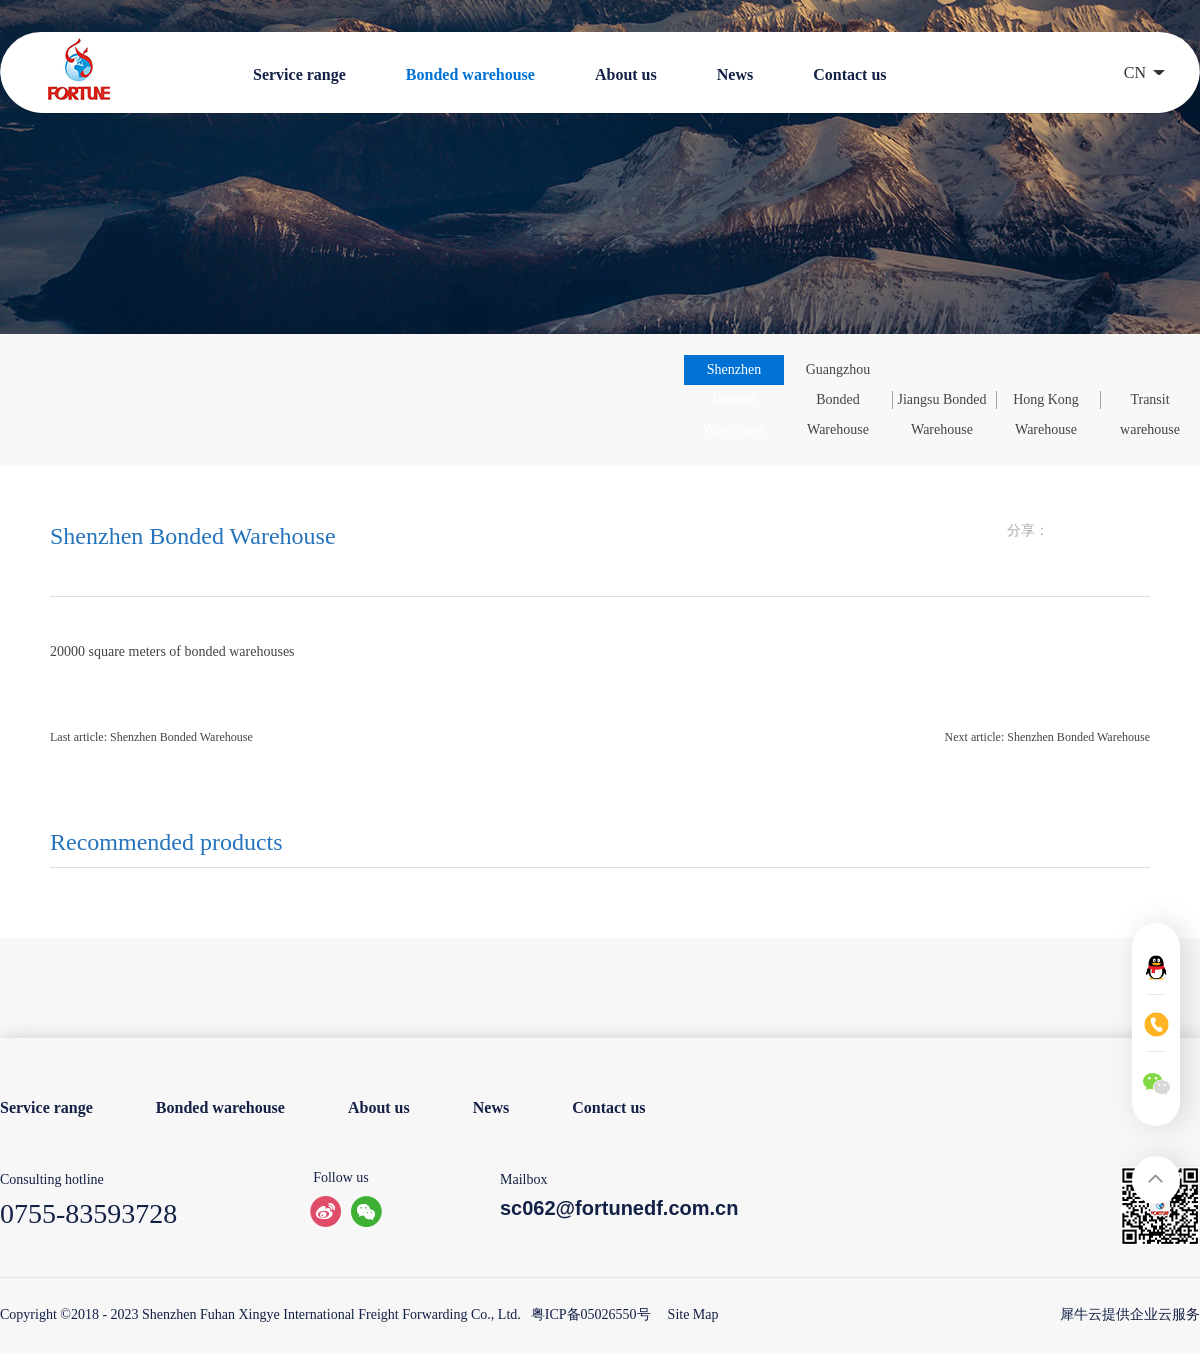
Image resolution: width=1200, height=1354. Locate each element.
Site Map (690, 1314)
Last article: (151, 737)
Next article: (1047, 737)
